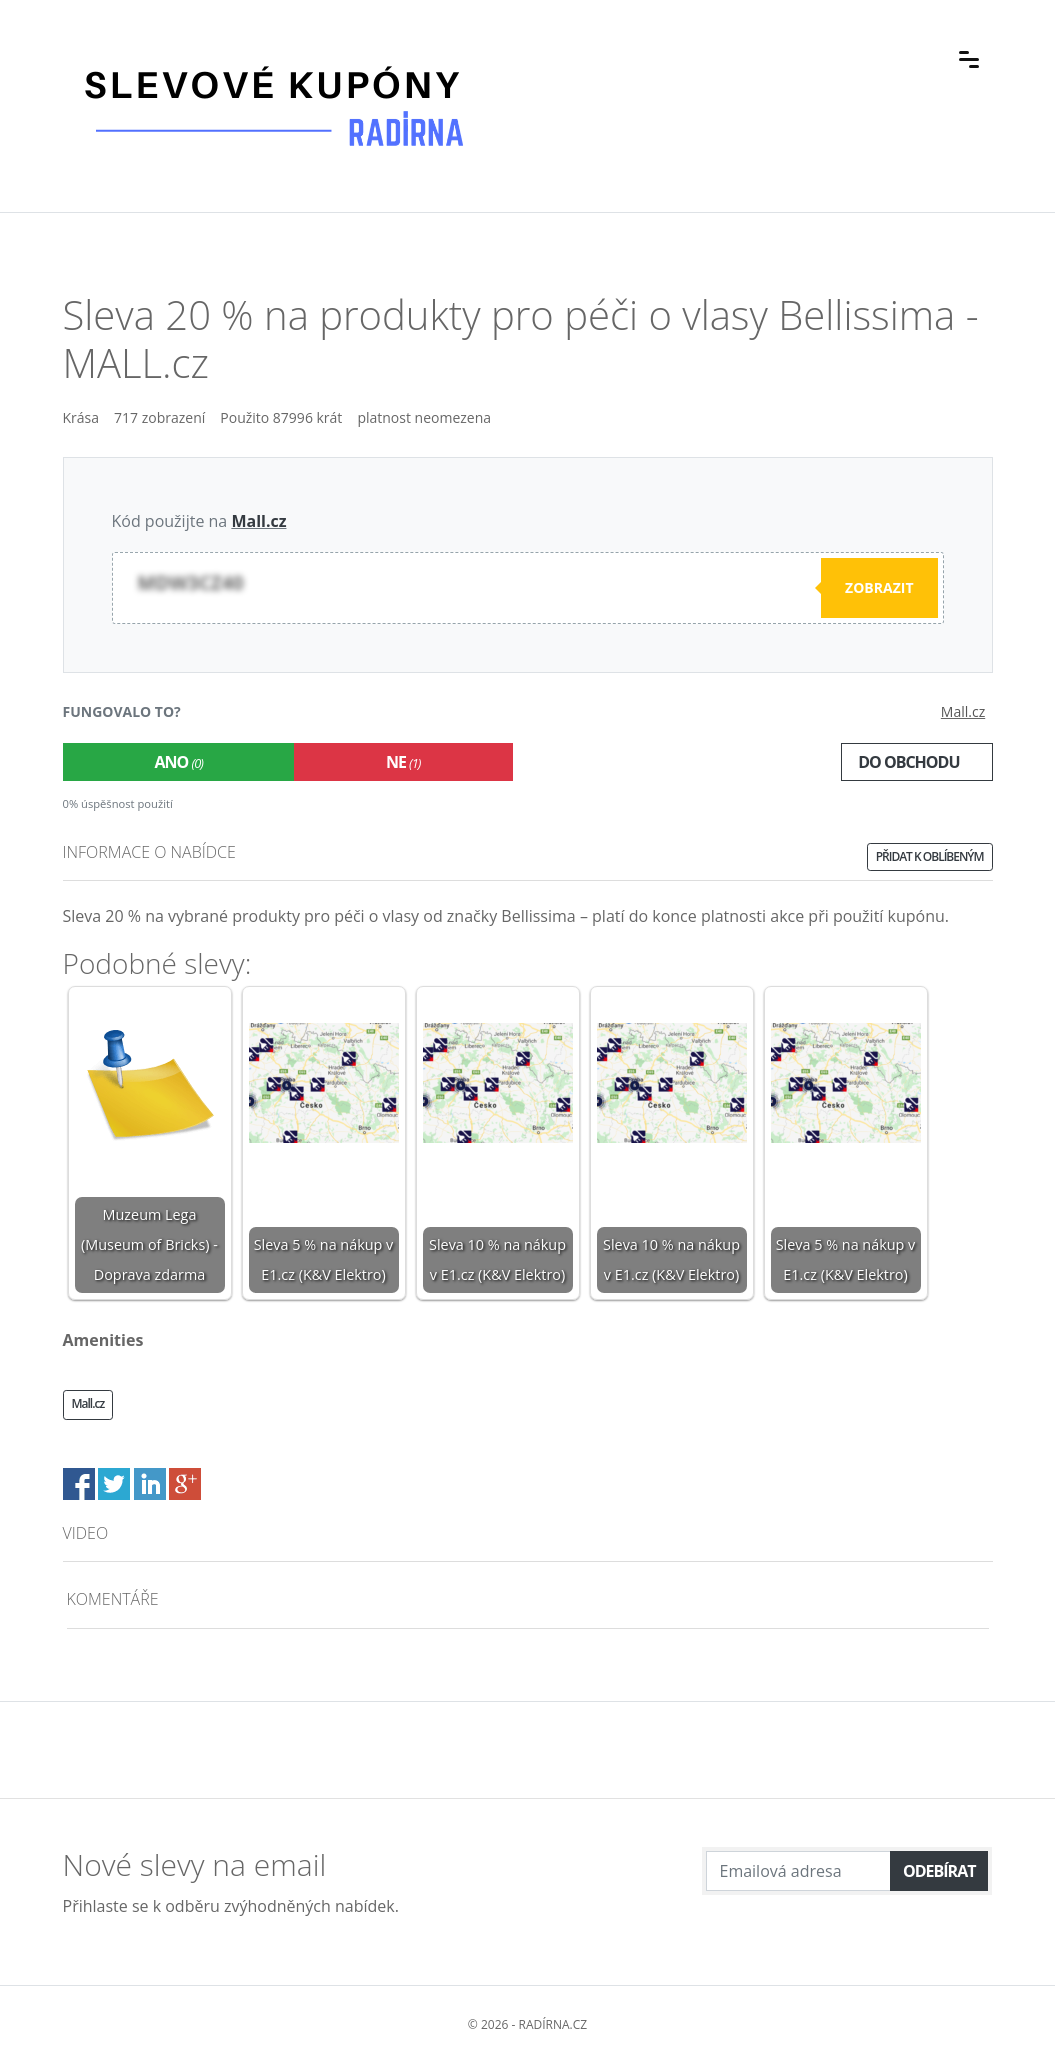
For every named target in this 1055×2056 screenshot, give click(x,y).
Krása (81, 417)
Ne (403, 762)
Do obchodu (908, 762)
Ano (179, 762)
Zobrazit (879, 587)
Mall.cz (258, 521)
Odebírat (939, 1871)
